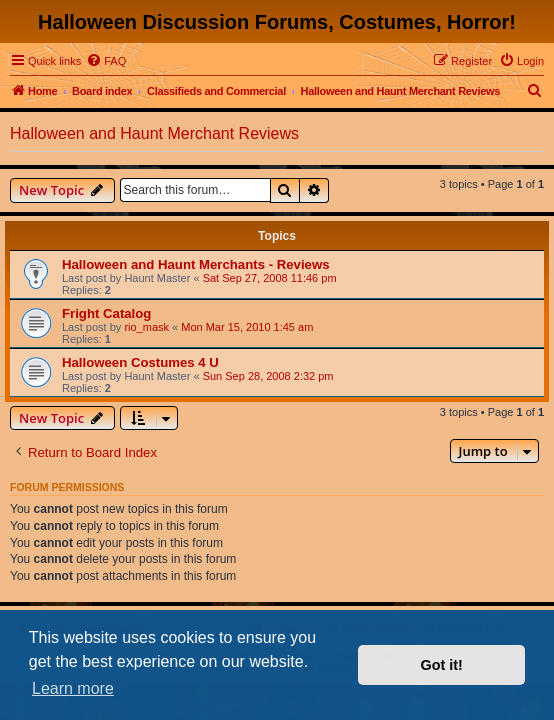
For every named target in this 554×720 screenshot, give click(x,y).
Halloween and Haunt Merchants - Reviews (195, 264)
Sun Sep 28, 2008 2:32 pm (268, 376)
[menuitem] (106, 61)
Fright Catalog (106, 313)
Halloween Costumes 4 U (140, 362)
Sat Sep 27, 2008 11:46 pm (270, 278)
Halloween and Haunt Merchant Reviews (154, 133)
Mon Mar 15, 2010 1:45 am (247, 327)
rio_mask (146, 327)
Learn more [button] (73, 688)
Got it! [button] (442, 665)
